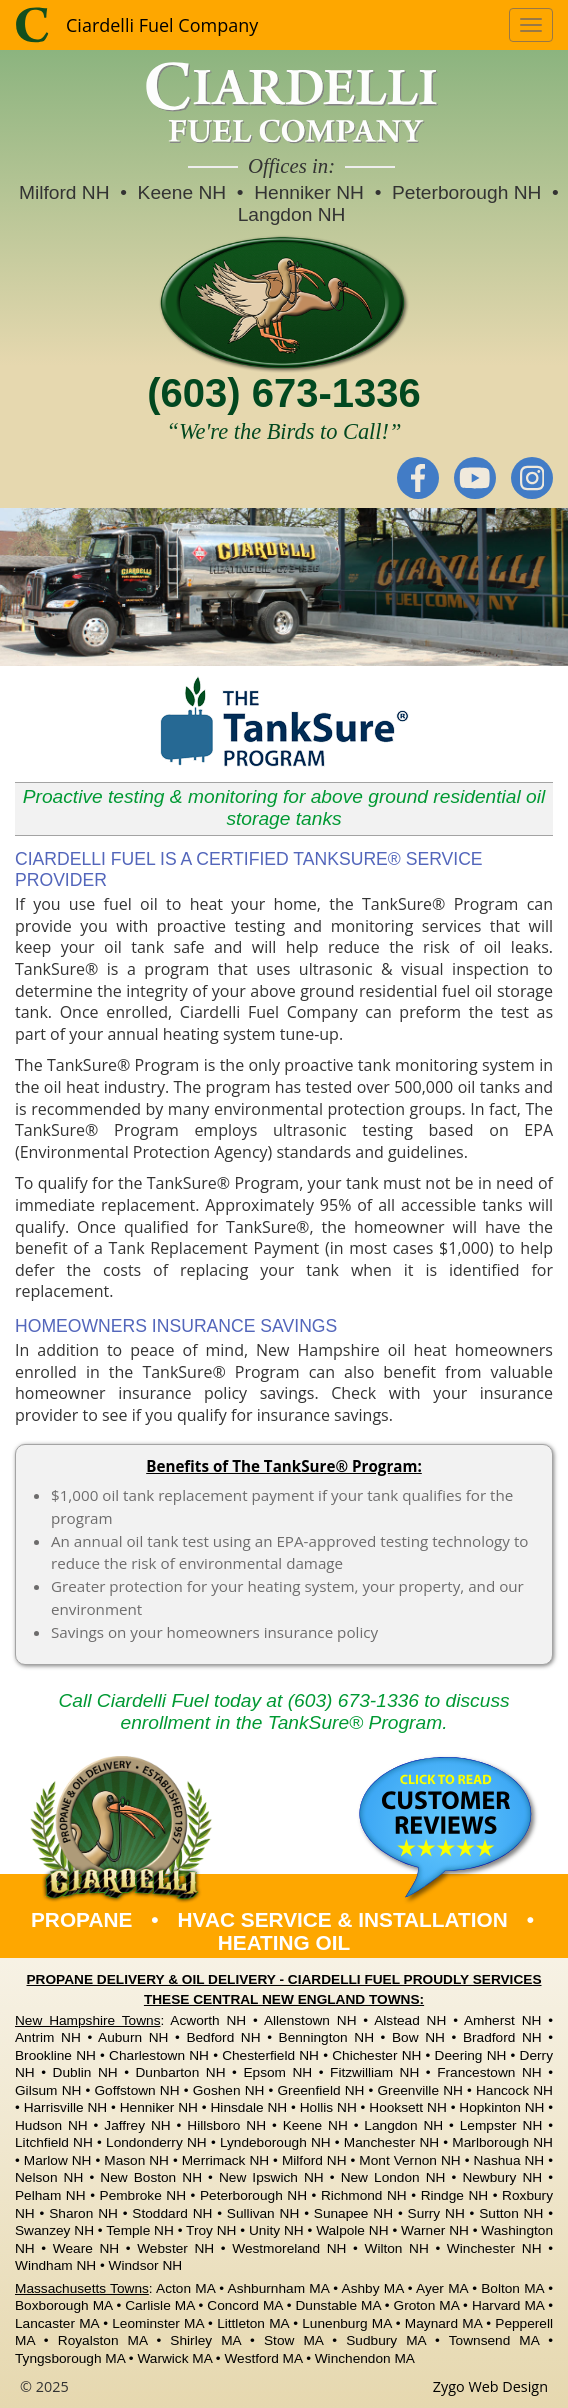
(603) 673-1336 (284, 393)
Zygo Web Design (490, 2386)
